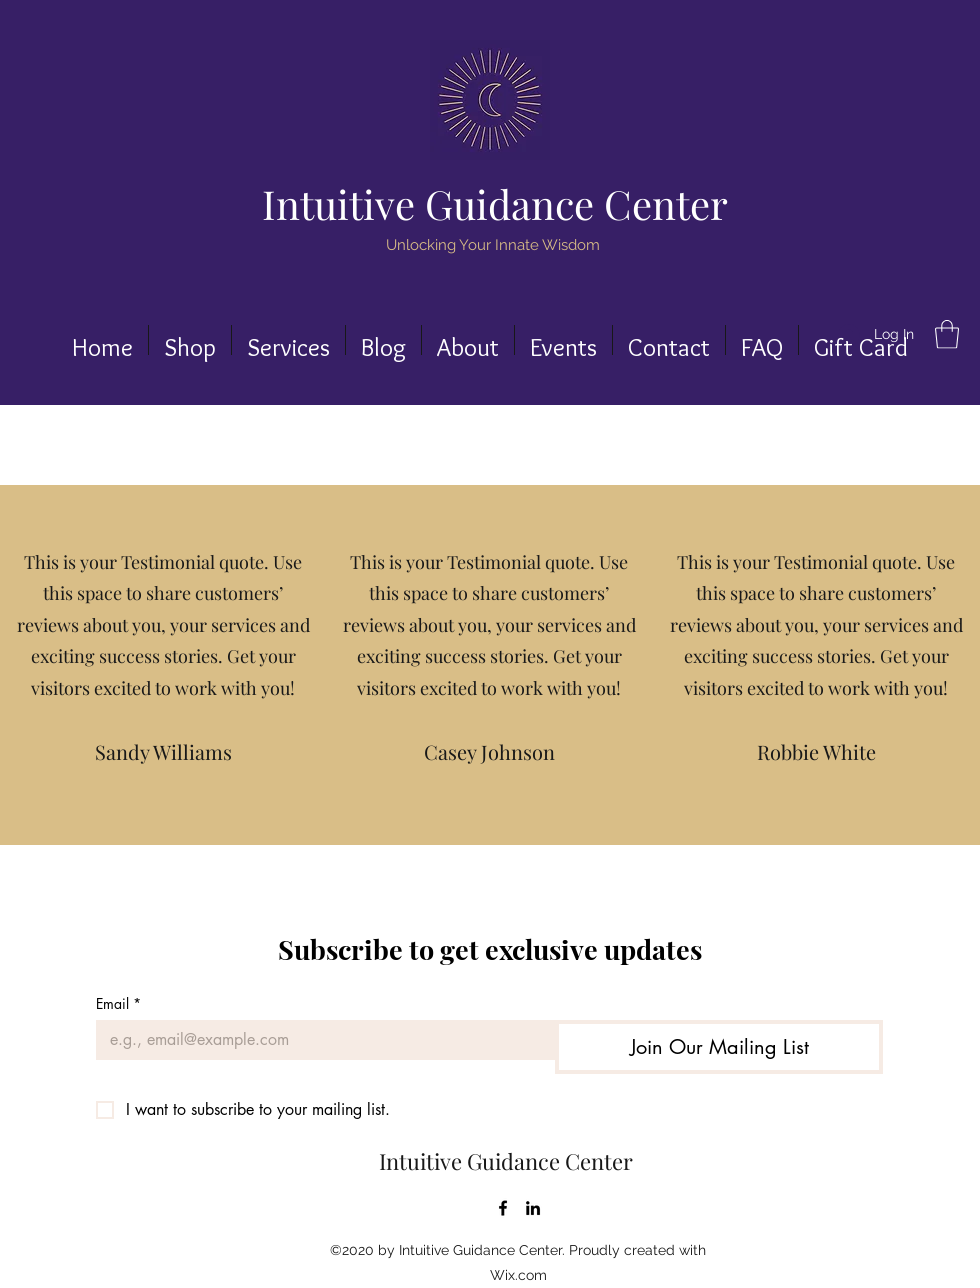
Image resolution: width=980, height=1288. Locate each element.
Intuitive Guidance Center (495, 203)
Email (118, 1003)
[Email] (319, 1040)
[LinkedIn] (533, 1208)
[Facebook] (503, 1208)
